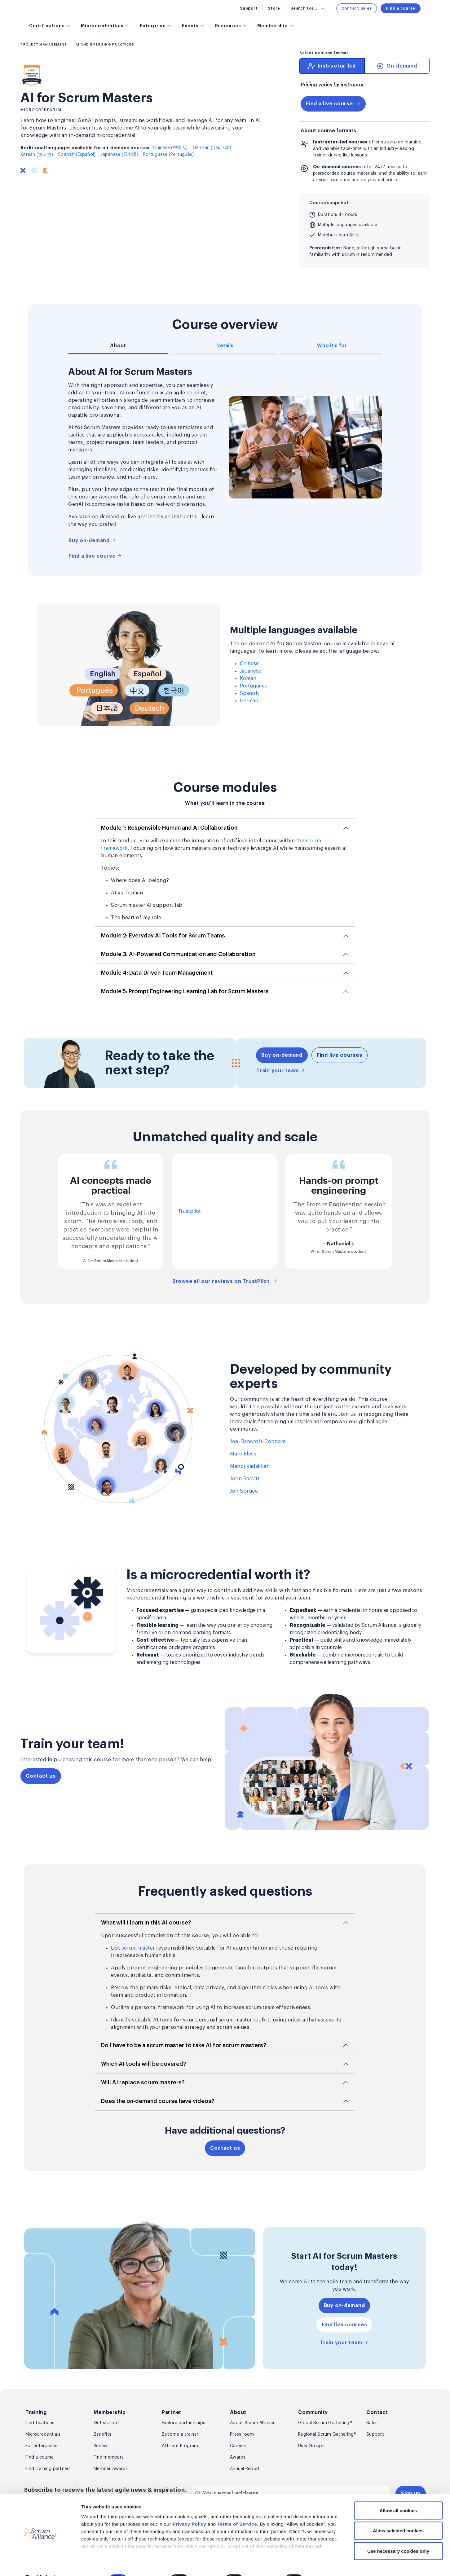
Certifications (40, 2423)
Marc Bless (243, 1453)
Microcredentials (42, 2434)
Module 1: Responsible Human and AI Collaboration (169, 828)
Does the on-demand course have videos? (157, 2101)
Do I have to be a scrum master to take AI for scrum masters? (183, 2045)
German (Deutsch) (212, 148)
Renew (100, 2446)
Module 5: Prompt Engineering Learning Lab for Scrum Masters (185, 991)
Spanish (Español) (76, 154)
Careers (238, 2446)
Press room (242, 2434)
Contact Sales (357, 8)
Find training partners (48, 2469)
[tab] (331, 66)
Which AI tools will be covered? (143, 2064)
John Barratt (245, 1478)
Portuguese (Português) (168, 154)
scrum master (138, 1948)
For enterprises (41, 2446)
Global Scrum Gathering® (325, 2423)
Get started (106, 2423)
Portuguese (253, 685)
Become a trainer (180, 2434)
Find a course (400, 8)
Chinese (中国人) (170, 148)
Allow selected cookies (398, 2515)
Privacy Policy (189, 2508)
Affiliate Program (180, 2446)
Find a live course (333, 103)
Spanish (249, 693)
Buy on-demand (92, 540)
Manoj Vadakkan (250, 1466)
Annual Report (245, 2469)
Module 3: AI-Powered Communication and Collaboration (178, 954)
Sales (371, 2423)
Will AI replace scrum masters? (143, 2082)
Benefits (102, 2434)
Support (249, 8)
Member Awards (111, 2469)
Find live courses (339, 1055)
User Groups (311, 2446)
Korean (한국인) (36, 154)
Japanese (250, 671)
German (249, 700)
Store (274, 8)
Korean (248, 678)
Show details (328, 2563)
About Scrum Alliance (253, 2423)
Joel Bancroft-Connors (258, 1441)
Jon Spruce (244, 1491)
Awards (238, 2457)
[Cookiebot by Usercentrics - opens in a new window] (40, 2564)
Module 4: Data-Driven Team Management (157, 973)
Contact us (41, 1776)
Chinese (249, 663)
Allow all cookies (398, 2494)
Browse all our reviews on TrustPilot (225, 1281)
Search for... (308, 8)
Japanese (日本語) (119, 154)
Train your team (280, 1070)
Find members (109, 2457)
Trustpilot (189, 1211)
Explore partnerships (183, 2423)
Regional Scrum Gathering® (327, 2434)
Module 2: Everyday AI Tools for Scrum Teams (163, 935)
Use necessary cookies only (398, 2535)
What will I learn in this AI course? (146, 1922)
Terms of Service (237, 2508)
